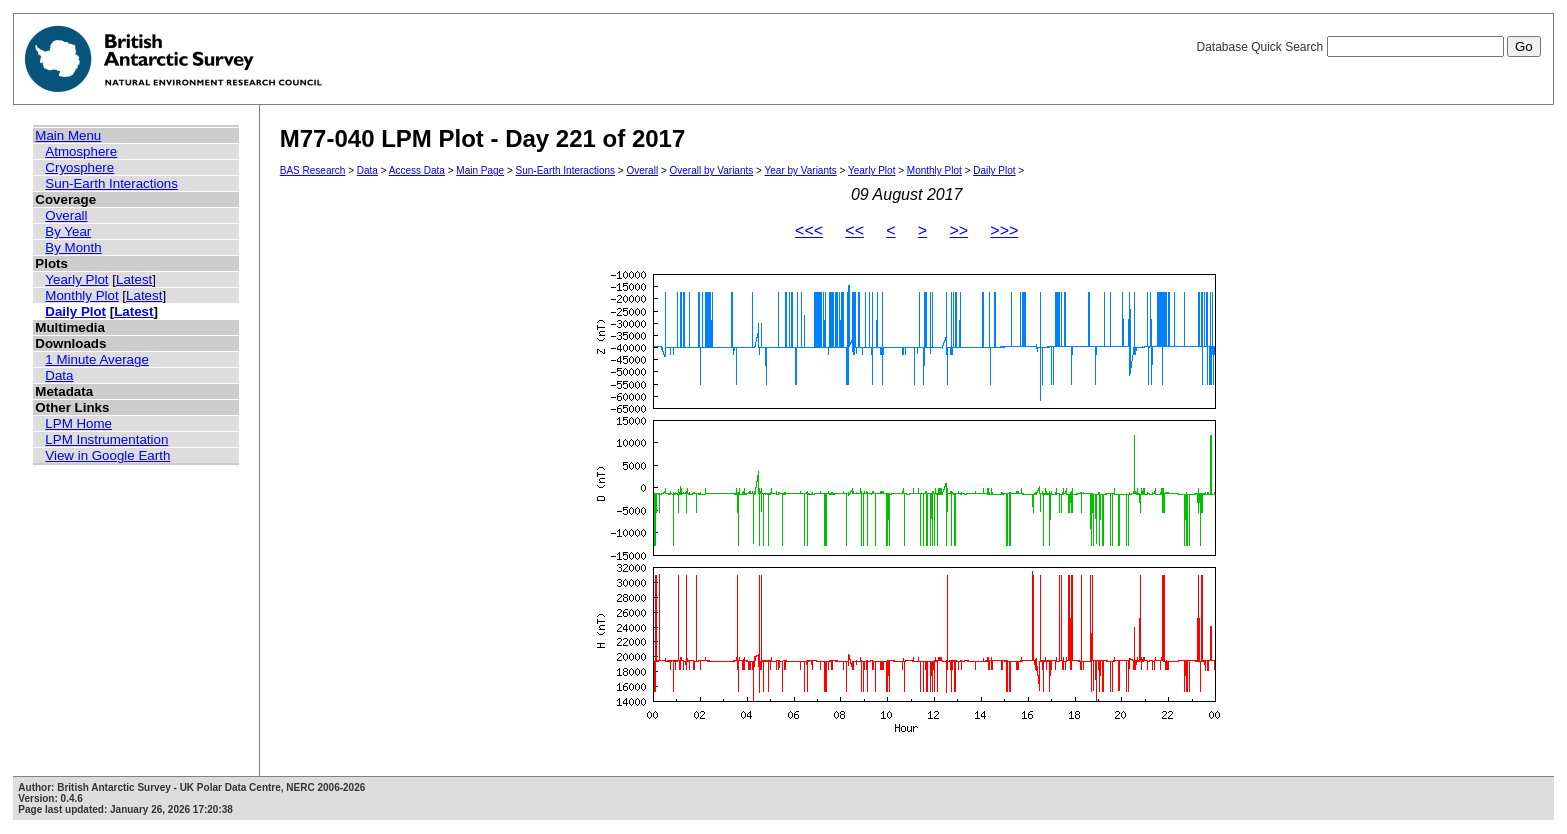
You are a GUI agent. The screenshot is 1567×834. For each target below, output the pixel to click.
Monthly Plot (81, 295)
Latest (134, 279)
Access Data (417, 170)
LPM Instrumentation (106, 439)
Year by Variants (801, 170)
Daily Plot (75, 311)
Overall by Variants (712, 170)
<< (854, 230)
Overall (66, 215)
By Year (68, 231)
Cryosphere (79, 167)
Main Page (480, 170)
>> (958, 230)
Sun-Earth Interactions (111, 183)
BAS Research (313, 170)
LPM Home (78, 423)
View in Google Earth (107, 455)
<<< (809, 230)
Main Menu (68, 135)
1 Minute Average (97, 359)
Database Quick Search (1368, 47)
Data (59, 375)
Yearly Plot (76, 279)
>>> (1004, 230)
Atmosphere (81, 151)
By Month (73, 247)
